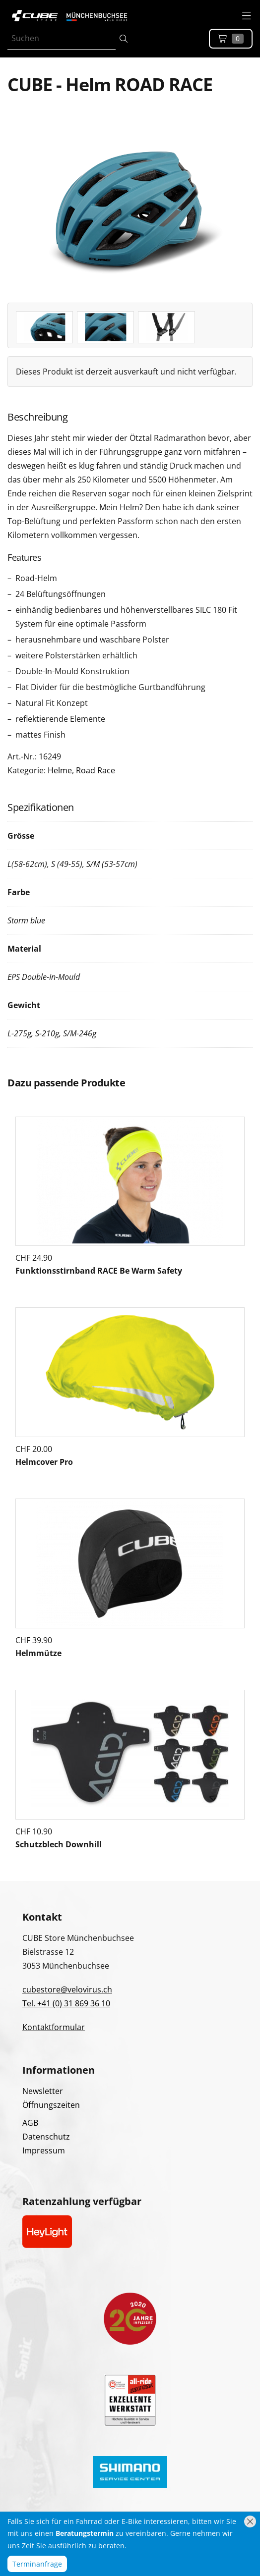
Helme (60, 770)
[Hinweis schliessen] (250, 2521)
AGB (30, 2122)
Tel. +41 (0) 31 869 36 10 (66, 2003)
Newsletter (42, 2091)
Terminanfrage (37, 2564)
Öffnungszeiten (51, 2104)
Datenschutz (46, 2136)
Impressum (43, 2150)
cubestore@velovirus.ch (67, 1989)
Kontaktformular (53, 2027)
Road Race (95, 770)
